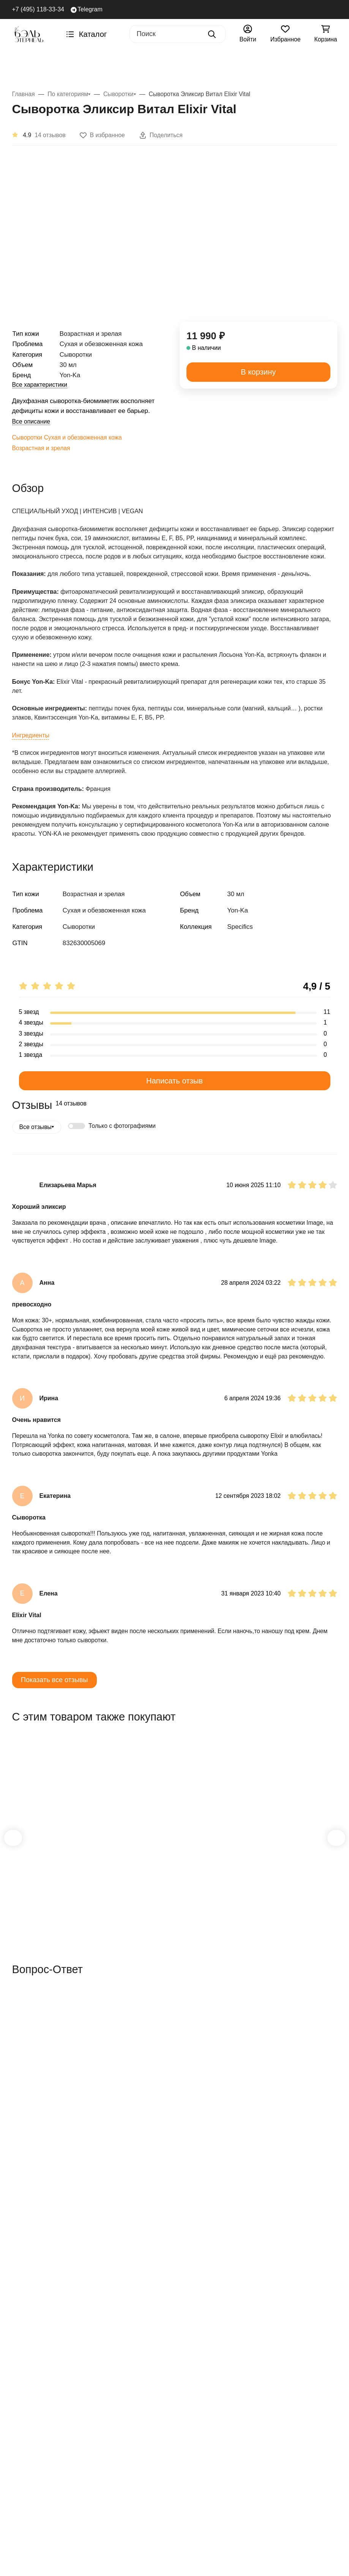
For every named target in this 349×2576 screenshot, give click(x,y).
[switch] (79, 1163)
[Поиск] (170, 34)
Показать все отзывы (58, 1743)
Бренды (27, 66)
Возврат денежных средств (131, 2360)
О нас (188, 2318)
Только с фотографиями (129, 1163)
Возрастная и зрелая (45, 458)
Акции (324, 66)
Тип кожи (283, 66)
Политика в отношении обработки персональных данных (138, 2399)
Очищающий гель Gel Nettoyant (276, 1920)
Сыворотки (29, 447)
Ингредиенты (34, 763)
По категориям (157, 66)
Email (20, 2096)
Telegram (88, 10)
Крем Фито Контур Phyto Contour (171, 1920)
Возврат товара (139, 2339)
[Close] (112, 2549)
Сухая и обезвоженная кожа (92, 447)
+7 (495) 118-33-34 (38, 9)
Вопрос (24, 2126)
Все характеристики (44, 384)
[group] (183, 240)
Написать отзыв (175, 1117)
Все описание (34, 431)
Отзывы (192, 2306)
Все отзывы (37, 1163)
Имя (19, 2066)
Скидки (61, 2318)
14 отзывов (51, 135)
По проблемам (225, 66)
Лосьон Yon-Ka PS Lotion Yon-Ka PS (59, 1920)
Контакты (195, 2330)
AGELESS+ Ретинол (86, 66)
